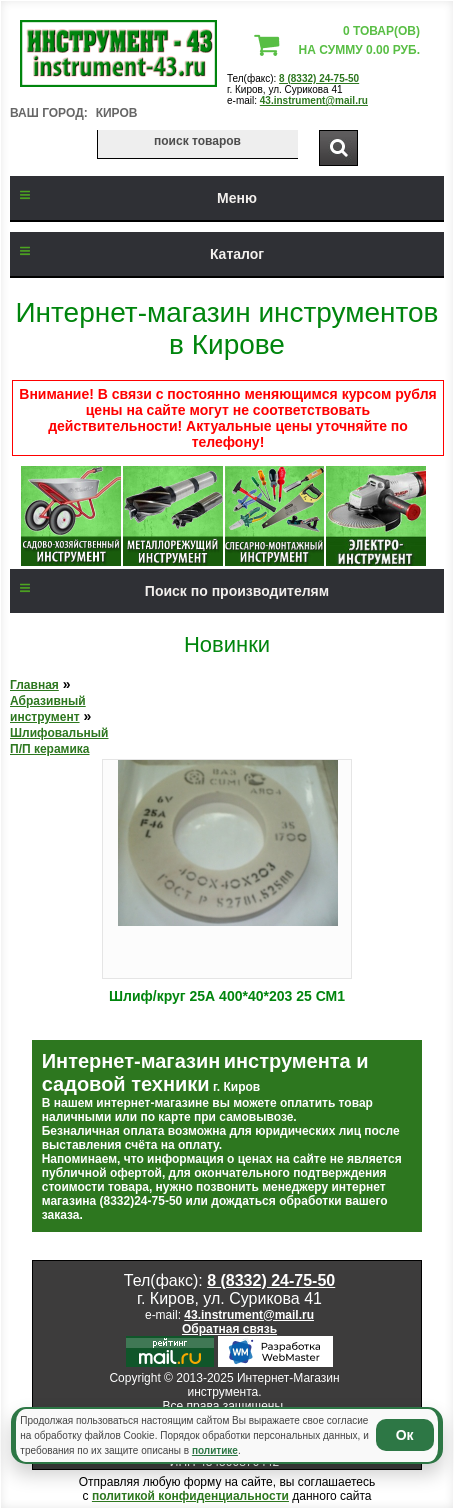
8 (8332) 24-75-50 (319, 78)
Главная (34, 685)
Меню (133, 198)
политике (215, 1450)
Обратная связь (229, 1329)
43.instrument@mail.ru (314, 100)
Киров (117, 113)
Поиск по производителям (169, 591)
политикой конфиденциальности (190, 1496)
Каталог (137, 254)
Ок (405, 1435)
